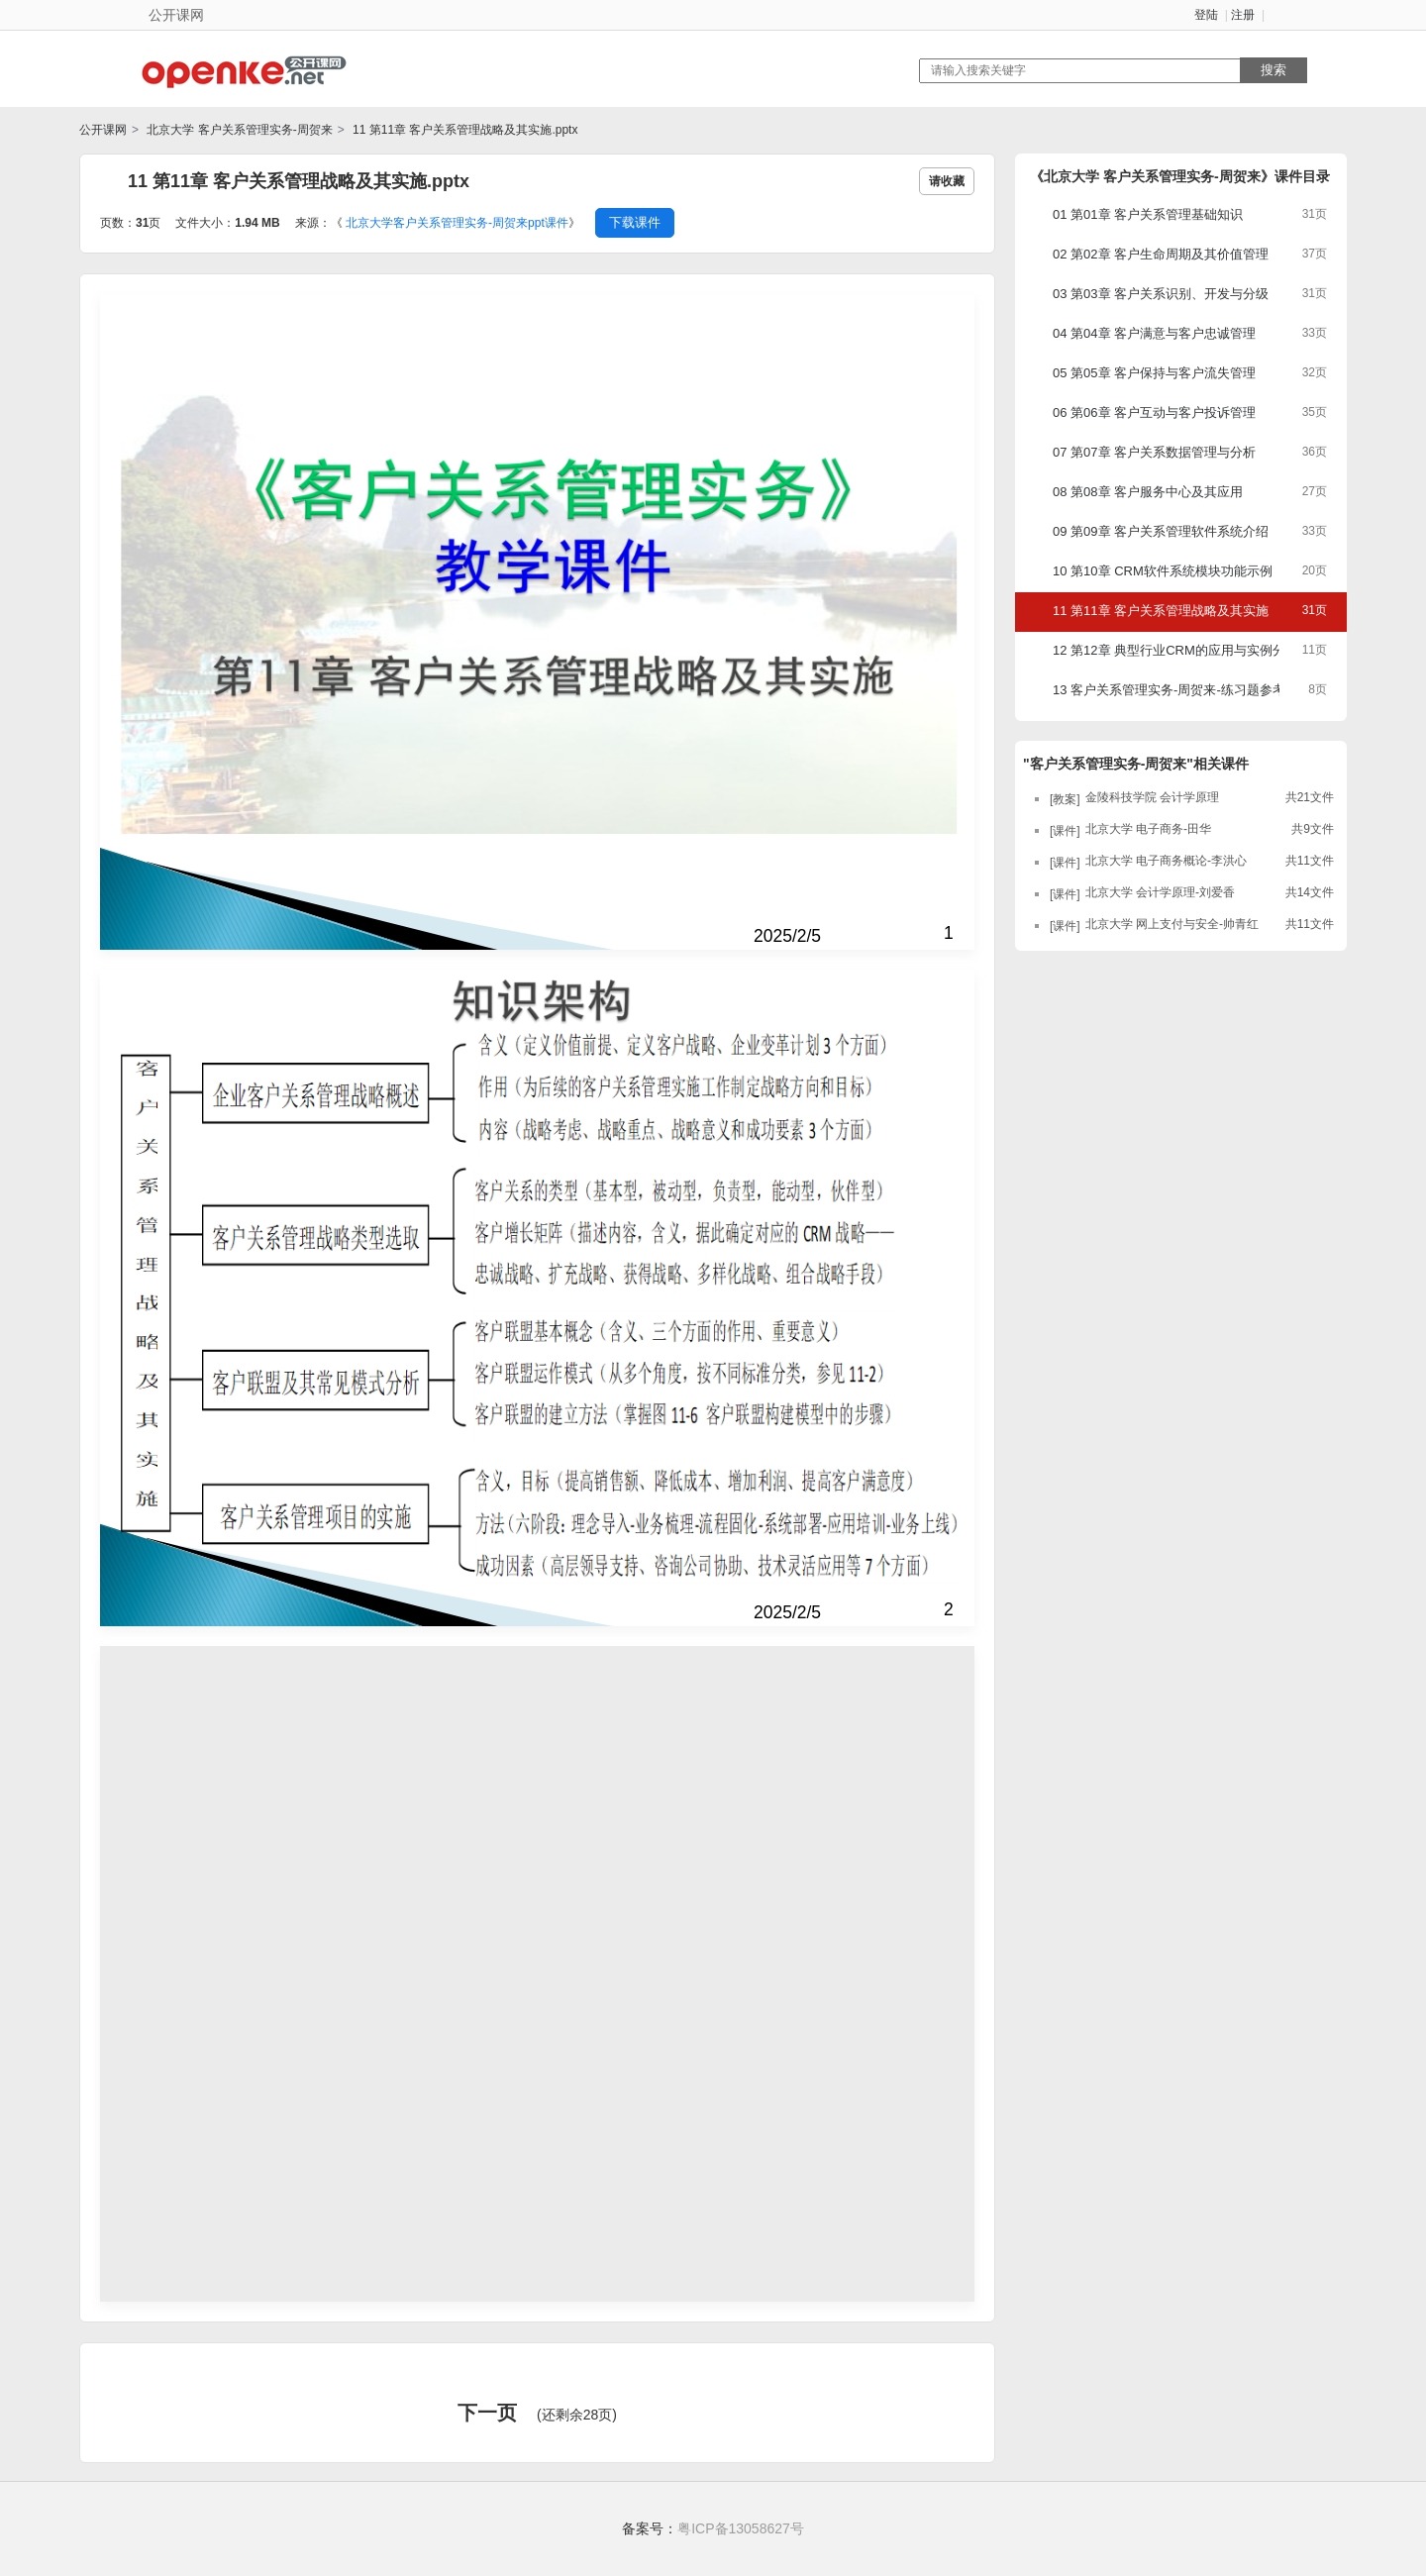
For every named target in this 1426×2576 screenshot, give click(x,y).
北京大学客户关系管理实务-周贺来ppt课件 (457, 223)
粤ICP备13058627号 (740, 2528)
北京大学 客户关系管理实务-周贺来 (238, 130)
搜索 (1273, 69)
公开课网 (103, 130)
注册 (1243, 15)
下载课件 (635, 222)
